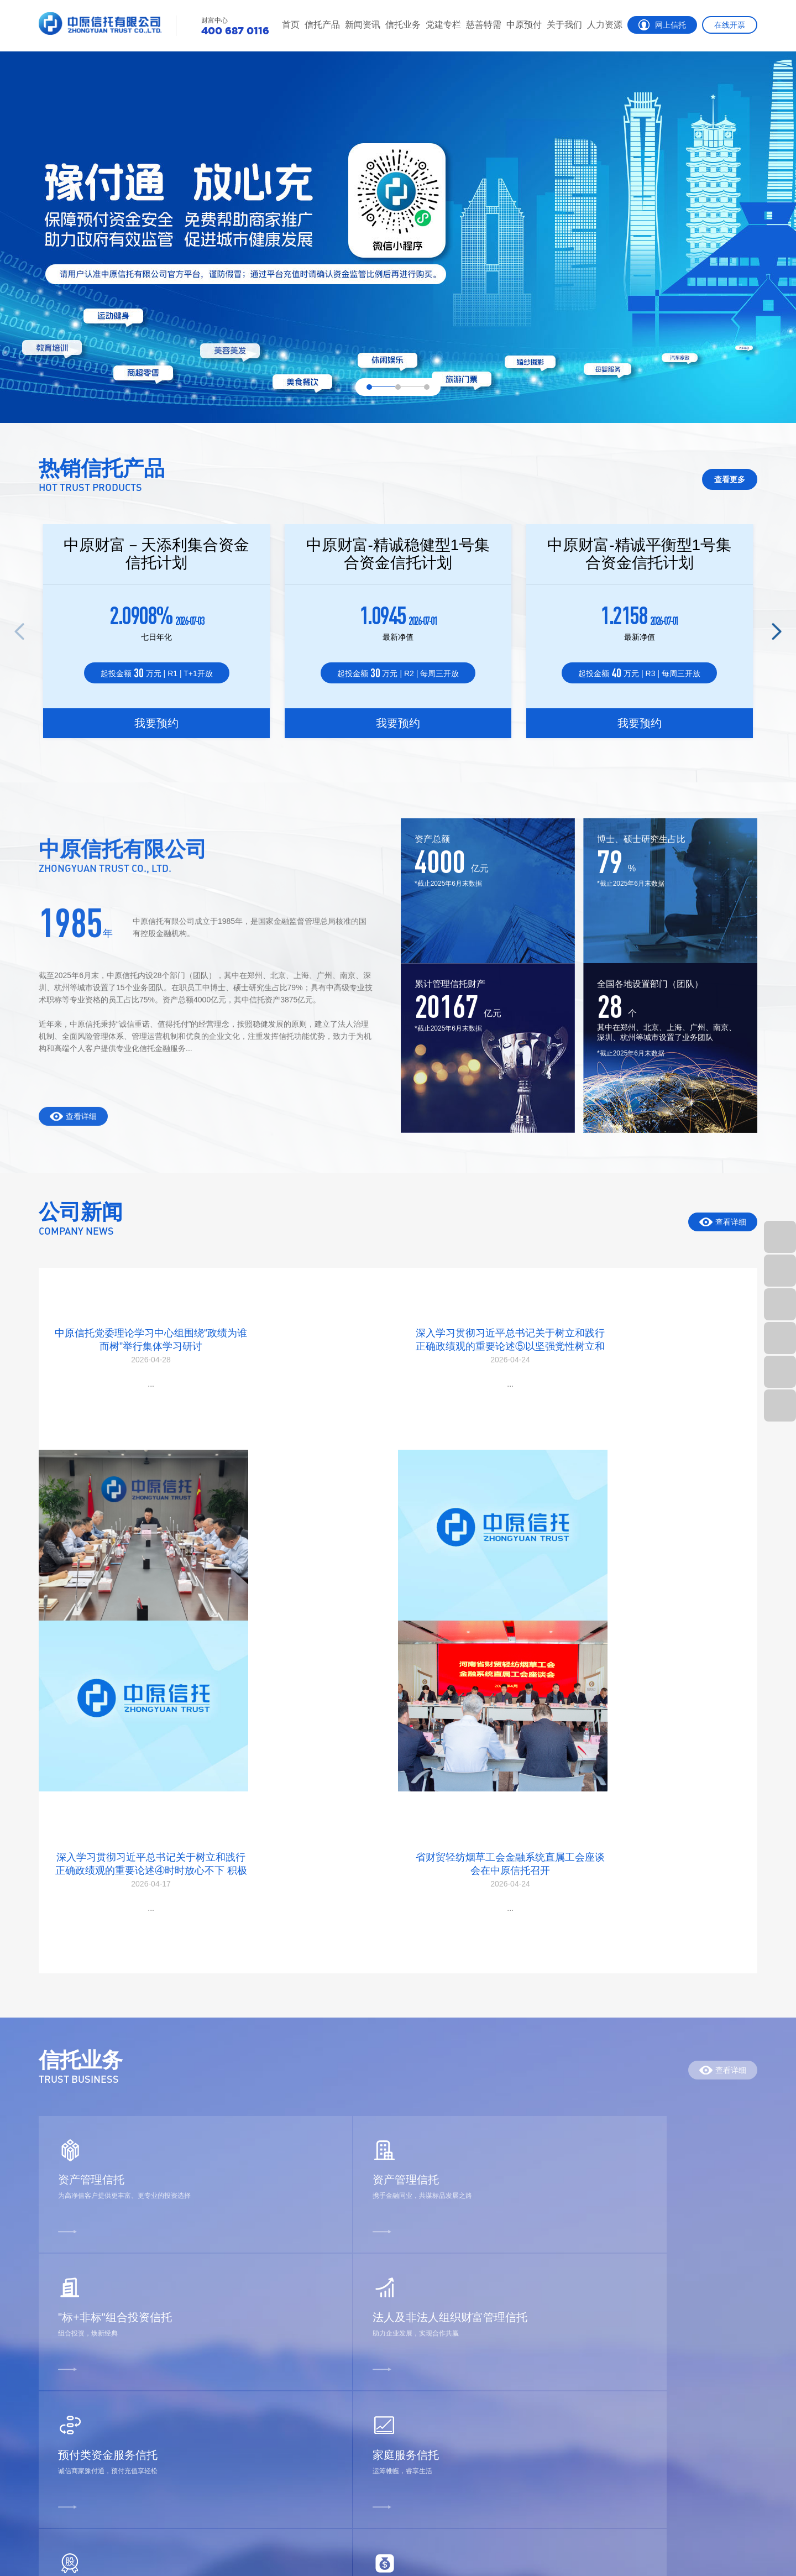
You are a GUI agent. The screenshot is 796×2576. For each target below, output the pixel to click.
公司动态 (132, 2308)
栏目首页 (56, 2308)
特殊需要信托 (335, 2328)
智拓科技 (741, 2541)
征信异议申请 (65, 2488)
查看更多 (729, 479)
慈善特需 (483, 24)
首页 (291, 24)
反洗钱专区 (137, 2428)
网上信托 (662, 24)
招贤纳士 (142, 2541)
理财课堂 (132, 2388)
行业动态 (132, 2328)
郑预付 (389, 2308)
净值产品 (56, 2368)
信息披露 (56, 2388)
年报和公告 (456, 2448)
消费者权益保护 (146, 2368)
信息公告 (452, 2428)
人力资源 (604, 24)
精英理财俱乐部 (70, 2428)
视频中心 (132, 2448)
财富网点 (56, 2448)
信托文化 (452, 2408)
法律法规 (132, 2408)
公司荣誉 (452, 2328)
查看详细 (722, 1222)
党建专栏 (443, 24)
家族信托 (56, 2408)
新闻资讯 (362, 24)
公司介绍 (452, 2308)
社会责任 (452, 2388)
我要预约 (156, 725)
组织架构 (452, 2348)
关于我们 (564, 24)
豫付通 (389, 2328)
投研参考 (132, 2348)
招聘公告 (519, 2308)
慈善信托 (326, 2308)
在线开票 (729, 24)
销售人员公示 (461, 2368)
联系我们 (452, 2468)
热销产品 (56, 2328)
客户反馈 (56, 2468)
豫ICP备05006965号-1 (685, 2541)
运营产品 (56, 2348)
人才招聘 (519, 2328)
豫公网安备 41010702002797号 (221, 2551)
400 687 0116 (704, 2481)
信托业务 (403, 24)
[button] (776, 631)
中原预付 (524, 24)
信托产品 (322, 24)
